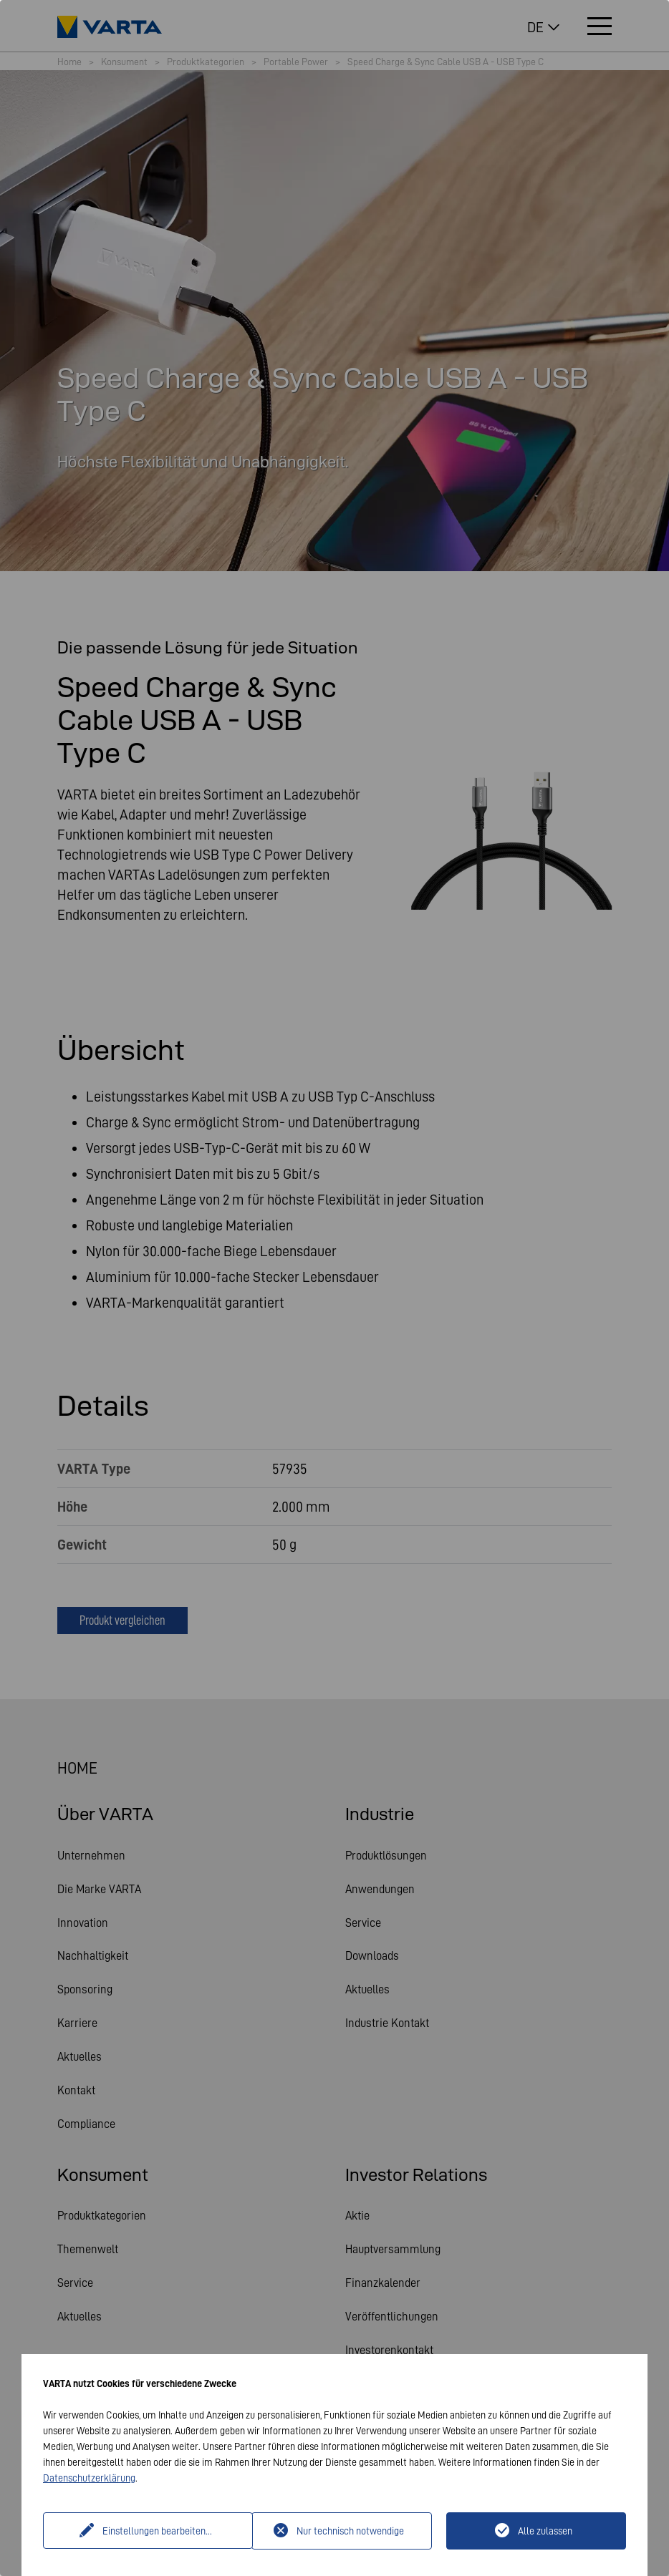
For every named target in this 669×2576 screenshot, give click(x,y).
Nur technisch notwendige (350, 2531)
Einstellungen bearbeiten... (149, 2531)
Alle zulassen (545, 2531)
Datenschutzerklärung (89, 2478)
